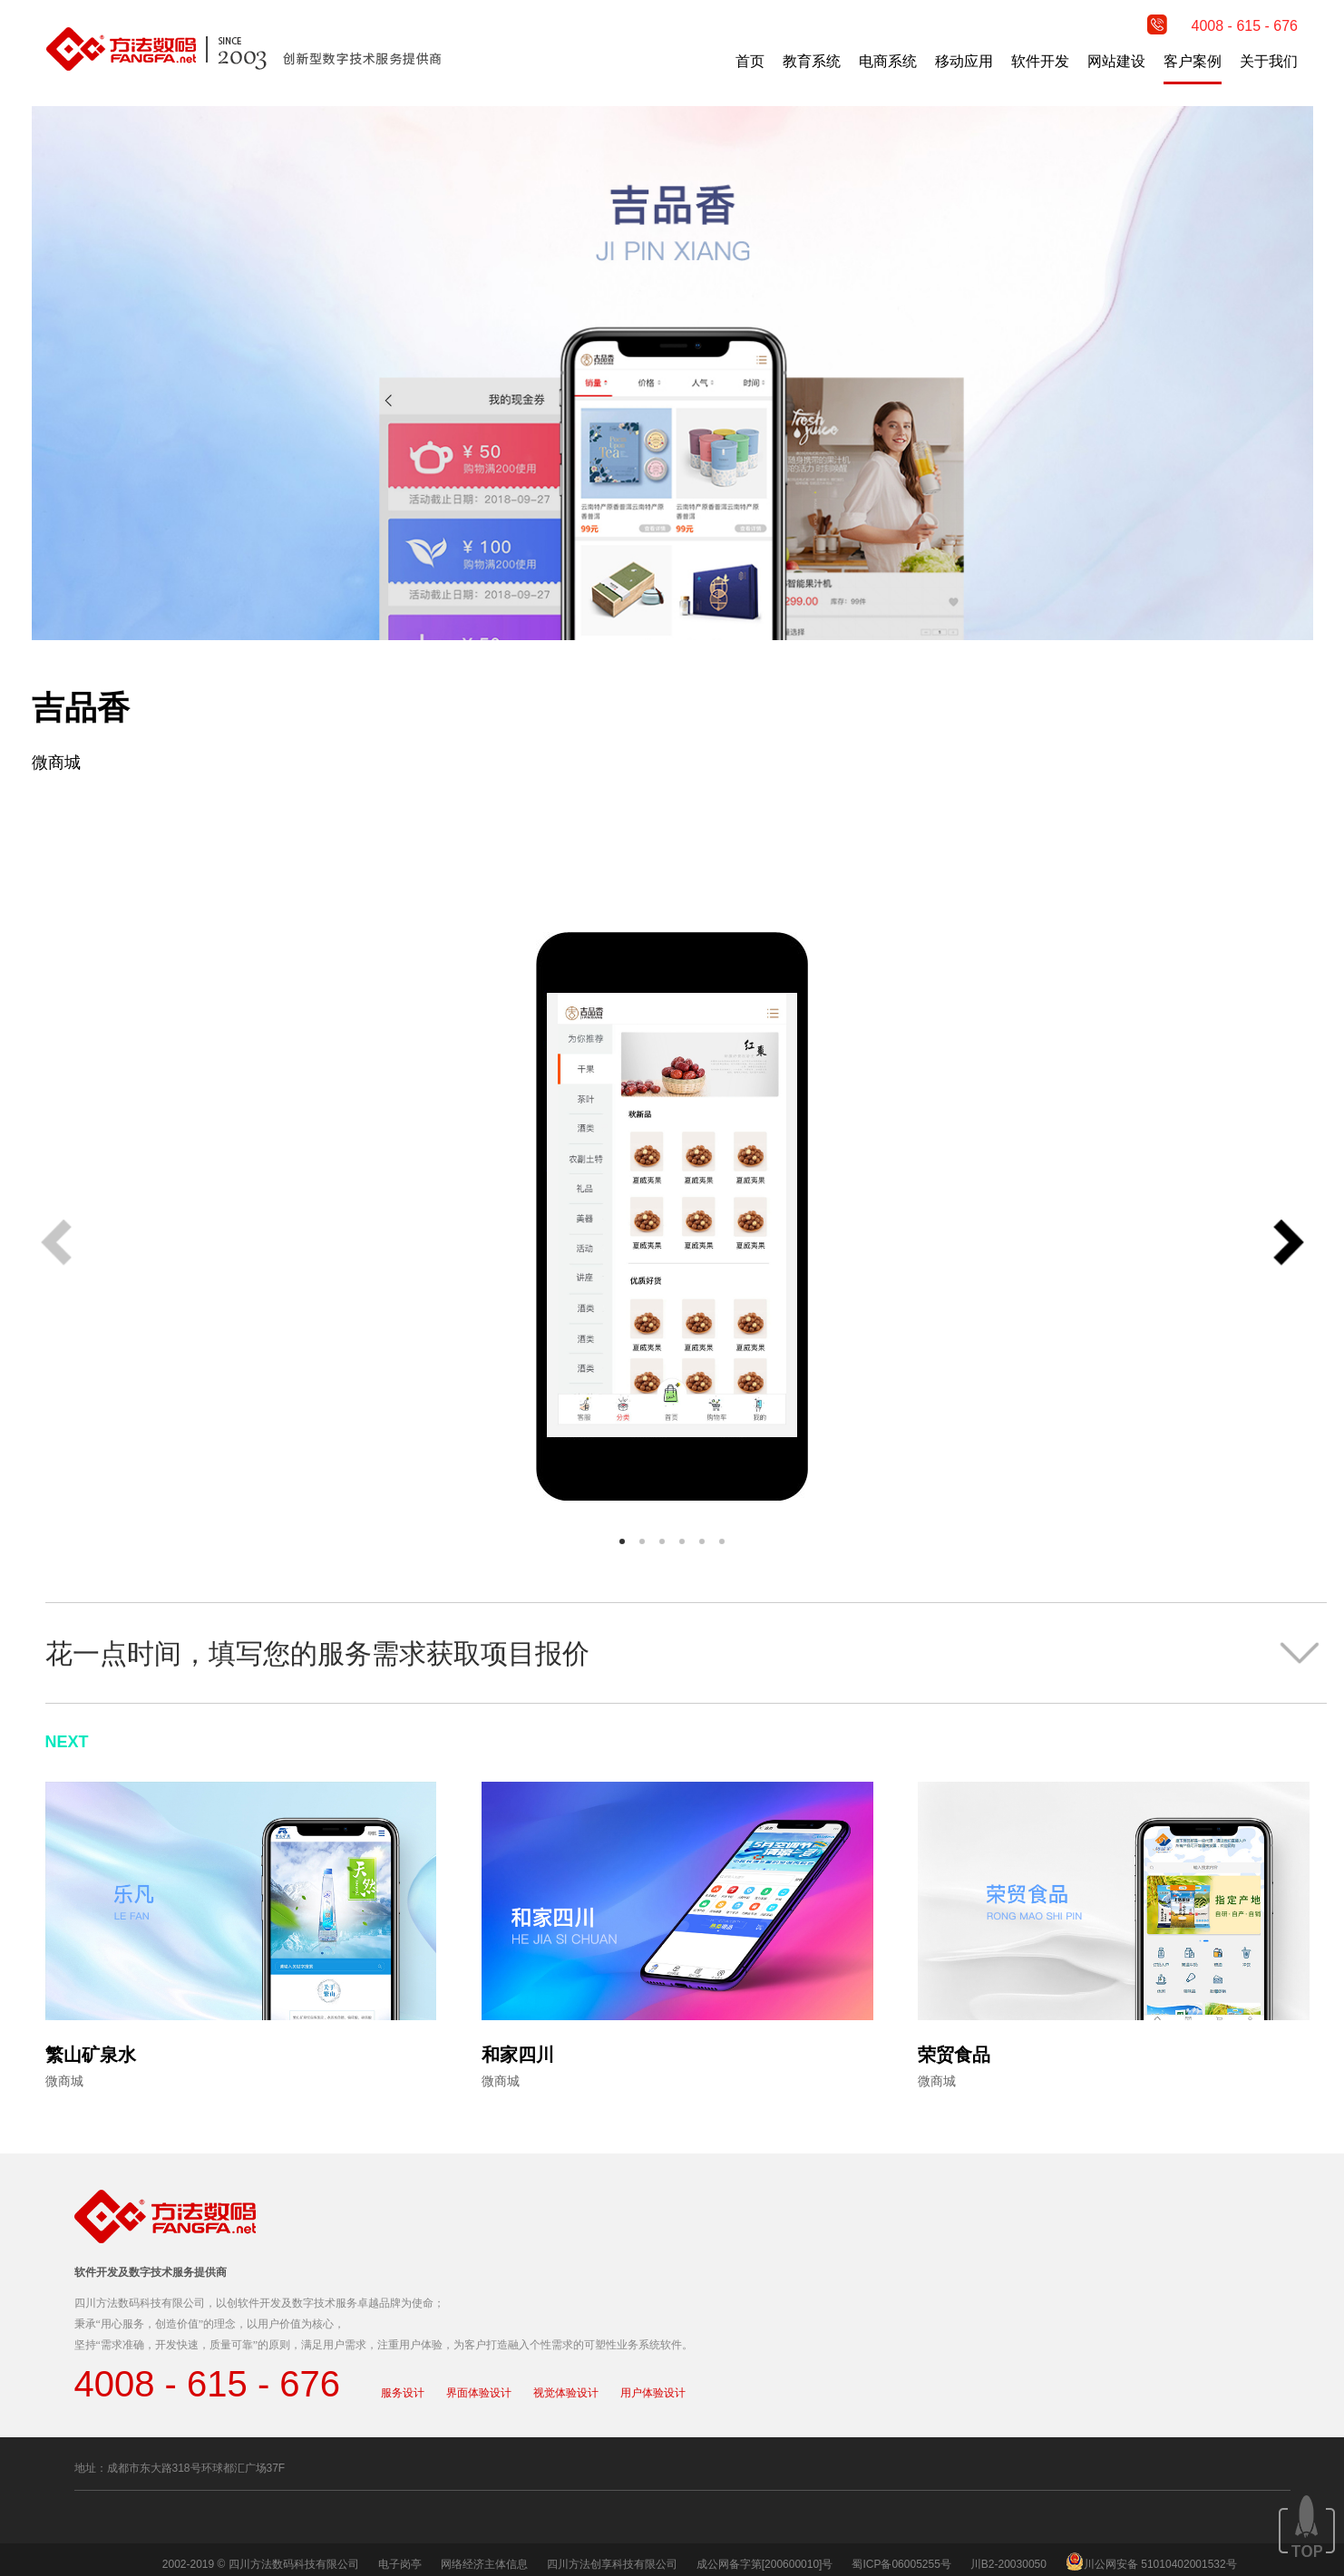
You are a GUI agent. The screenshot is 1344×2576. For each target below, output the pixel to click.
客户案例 (1193, 61)
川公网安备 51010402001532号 (1160, 2564)
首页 (750, 61)
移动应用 (964, 61)
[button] (1288, 1244)
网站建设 (1116, 61)
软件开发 (1040, 61)
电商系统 (888, 61)
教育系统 (812, 61)
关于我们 (1269, 61)
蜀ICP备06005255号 (901, 2564)
